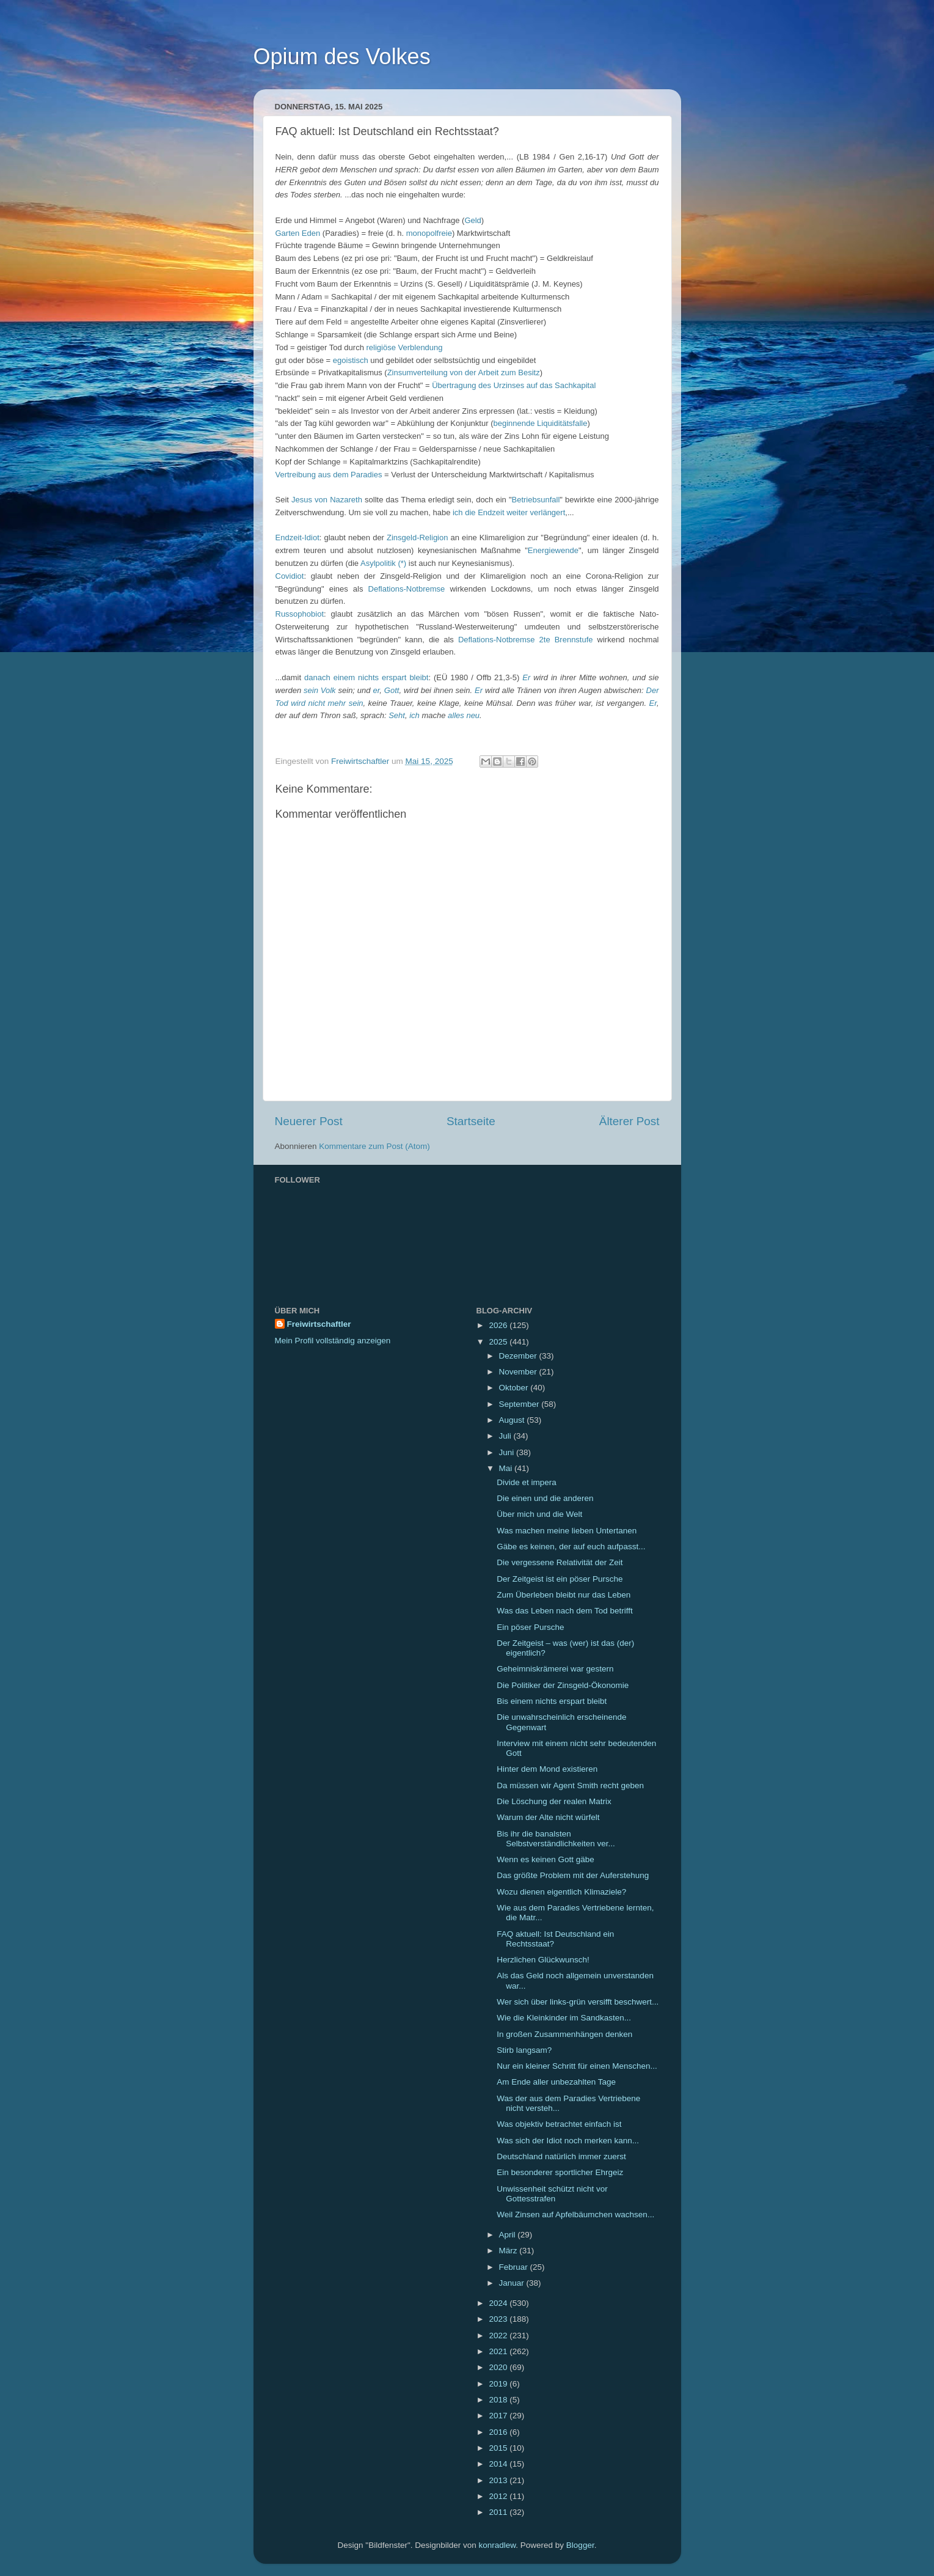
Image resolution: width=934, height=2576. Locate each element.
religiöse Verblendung (405, 347)
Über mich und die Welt (539, 1514)
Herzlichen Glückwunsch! (543, 1959)
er (376, 690)
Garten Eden (298, 233)
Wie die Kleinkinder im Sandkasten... (564, 2017)
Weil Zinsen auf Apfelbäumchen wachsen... (575, 2214)
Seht (397, 715)
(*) (402, 563)
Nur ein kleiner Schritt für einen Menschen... (577, 2066)
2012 (499, 2496)
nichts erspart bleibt (393, 677)
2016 (499, 2432)
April (508, 2234)
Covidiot (289, 576)
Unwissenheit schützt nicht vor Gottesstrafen (552, 2193)
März (509, 2250)
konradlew (497, 2545)
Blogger (580, 2545)
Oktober (515, 1387)
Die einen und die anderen (545, 1498)
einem (344, 677)
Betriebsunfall (536, 499)
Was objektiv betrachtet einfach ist (559, 2124)
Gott (392, 690)
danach (317, 677)
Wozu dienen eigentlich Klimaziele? (561, 1891)
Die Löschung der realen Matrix (554, 1801)
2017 (499, 2415)
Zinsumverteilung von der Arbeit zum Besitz (463, 372)
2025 (499, 1341)
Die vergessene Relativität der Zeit (559, 1562)
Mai (507, 1468)
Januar (513, 2283)
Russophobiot (299, 613)
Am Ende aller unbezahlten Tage (556, 2081)
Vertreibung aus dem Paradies (328, 474)
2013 (499, 2480)
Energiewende (553, 550)
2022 (499, 2335)
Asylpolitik (378, 563)
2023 (499, 2319)
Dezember (519, 1355)
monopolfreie (429, 233)
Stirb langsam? (524, 2050)
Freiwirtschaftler (319, 1324)
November (519, 1371)
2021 (499, 2351)
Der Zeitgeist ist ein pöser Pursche (559, 1578)
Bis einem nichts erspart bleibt (552, 1701)
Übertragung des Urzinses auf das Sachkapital (514, 385)
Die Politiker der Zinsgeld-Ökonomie (563, 1685)
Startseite (471, 1121)
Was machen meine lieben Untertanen (567, 1530)
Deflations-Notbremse (406, 588)
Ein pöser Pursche (530, 1627)
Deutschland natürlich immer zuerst (561, 2156)
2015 (499, 2448)
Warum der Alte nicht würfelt (548, 1817)
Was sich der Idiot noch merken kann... (568, 2140)
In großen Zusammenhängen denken (564, 2034)
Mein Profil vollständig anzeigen (333, 1340)
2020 (499, 2367)
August (513, 1420)
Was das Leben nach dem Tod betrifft (565, 1610)
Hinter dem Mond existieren (547, 1769)
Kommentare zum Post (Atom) (374, 1146)
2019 (499, 2383)
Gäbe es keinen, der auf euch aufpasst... (571, 1546)
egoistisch (350, 360)
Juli (506, 1435)
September (520, 1404)
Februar (514, 2267)
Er (526, 677)
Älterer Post (629, 1121)
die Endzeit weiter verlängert (515, 512)
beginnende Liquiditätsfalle (540, 423)
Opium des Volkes (342, 56)
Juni (508, 1452)
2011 (499, 2512)
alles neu (464, 715)
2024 (499, 2303)
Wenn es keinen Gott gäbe (545, 1859)
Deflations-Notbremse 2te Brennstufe (525, 639)
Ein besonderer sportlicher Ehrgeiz (560, 2172)
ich (458, 512)
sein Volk (320, 690)
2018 (499, 2399)
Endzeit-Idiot (297, 537)
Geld (472, 220)
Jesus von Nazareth (326, 499)
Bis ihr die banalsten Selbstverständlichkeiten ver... (556, 1838)
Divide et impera (526, 1482)
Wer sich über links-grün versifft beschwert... (578, 2001)
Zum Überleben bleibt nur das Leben (563, 1594)
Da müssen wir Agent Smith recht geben (570, 1785)
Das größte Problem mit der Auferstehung (573, 1875)
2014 (499, 2463)
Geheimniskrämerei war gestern (555, 1668)
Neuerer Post (309, 1121)
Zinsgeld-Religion (417, 537)
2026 (499, 1325)
